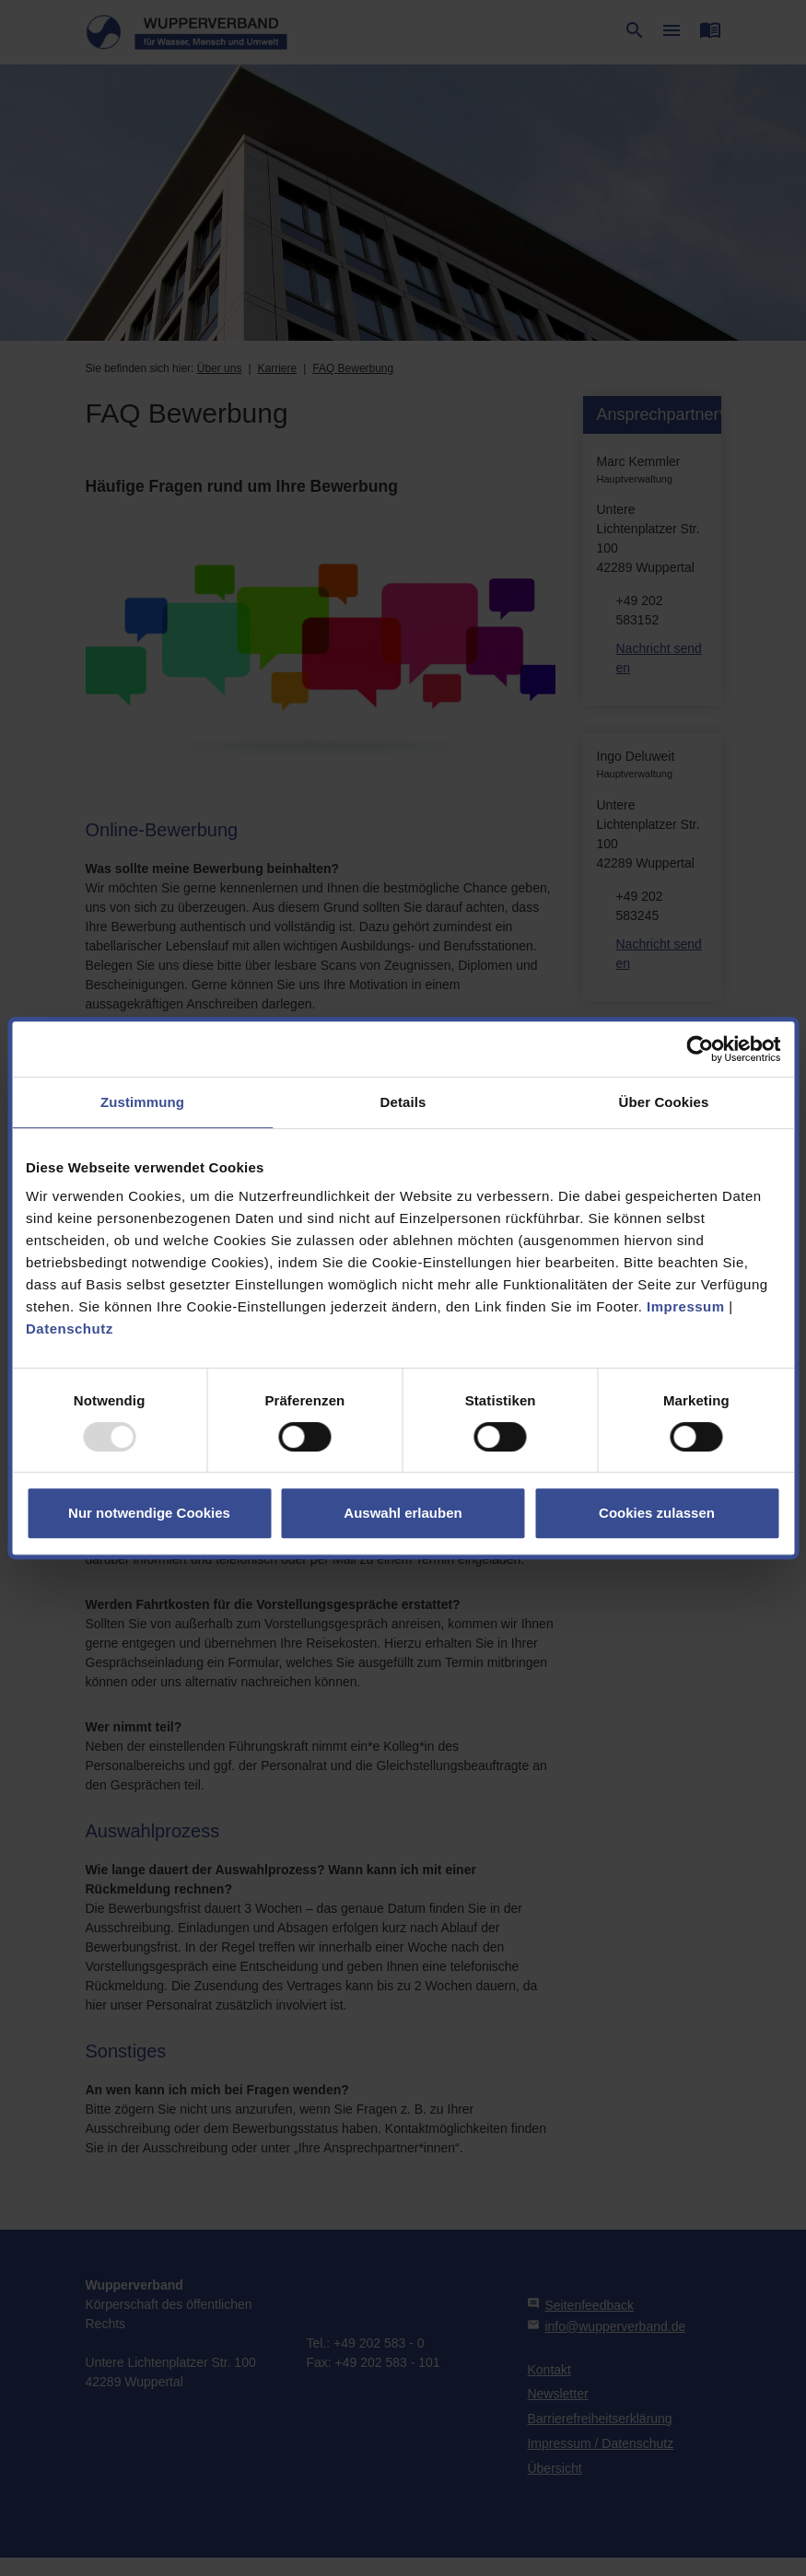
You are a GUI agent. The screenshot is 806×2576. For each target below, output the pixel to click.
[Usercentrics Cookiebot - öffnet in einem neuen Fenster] (699, 1049)
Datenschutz (69, 1328)
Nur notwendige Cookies (149, 1513)
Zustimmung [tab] (142, 1102)
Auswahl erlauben (402, 1513)
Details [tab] (403, 1102)
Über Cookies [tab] (664, 1102)
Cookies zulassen (657, 1513)
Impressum (686, 1306)
